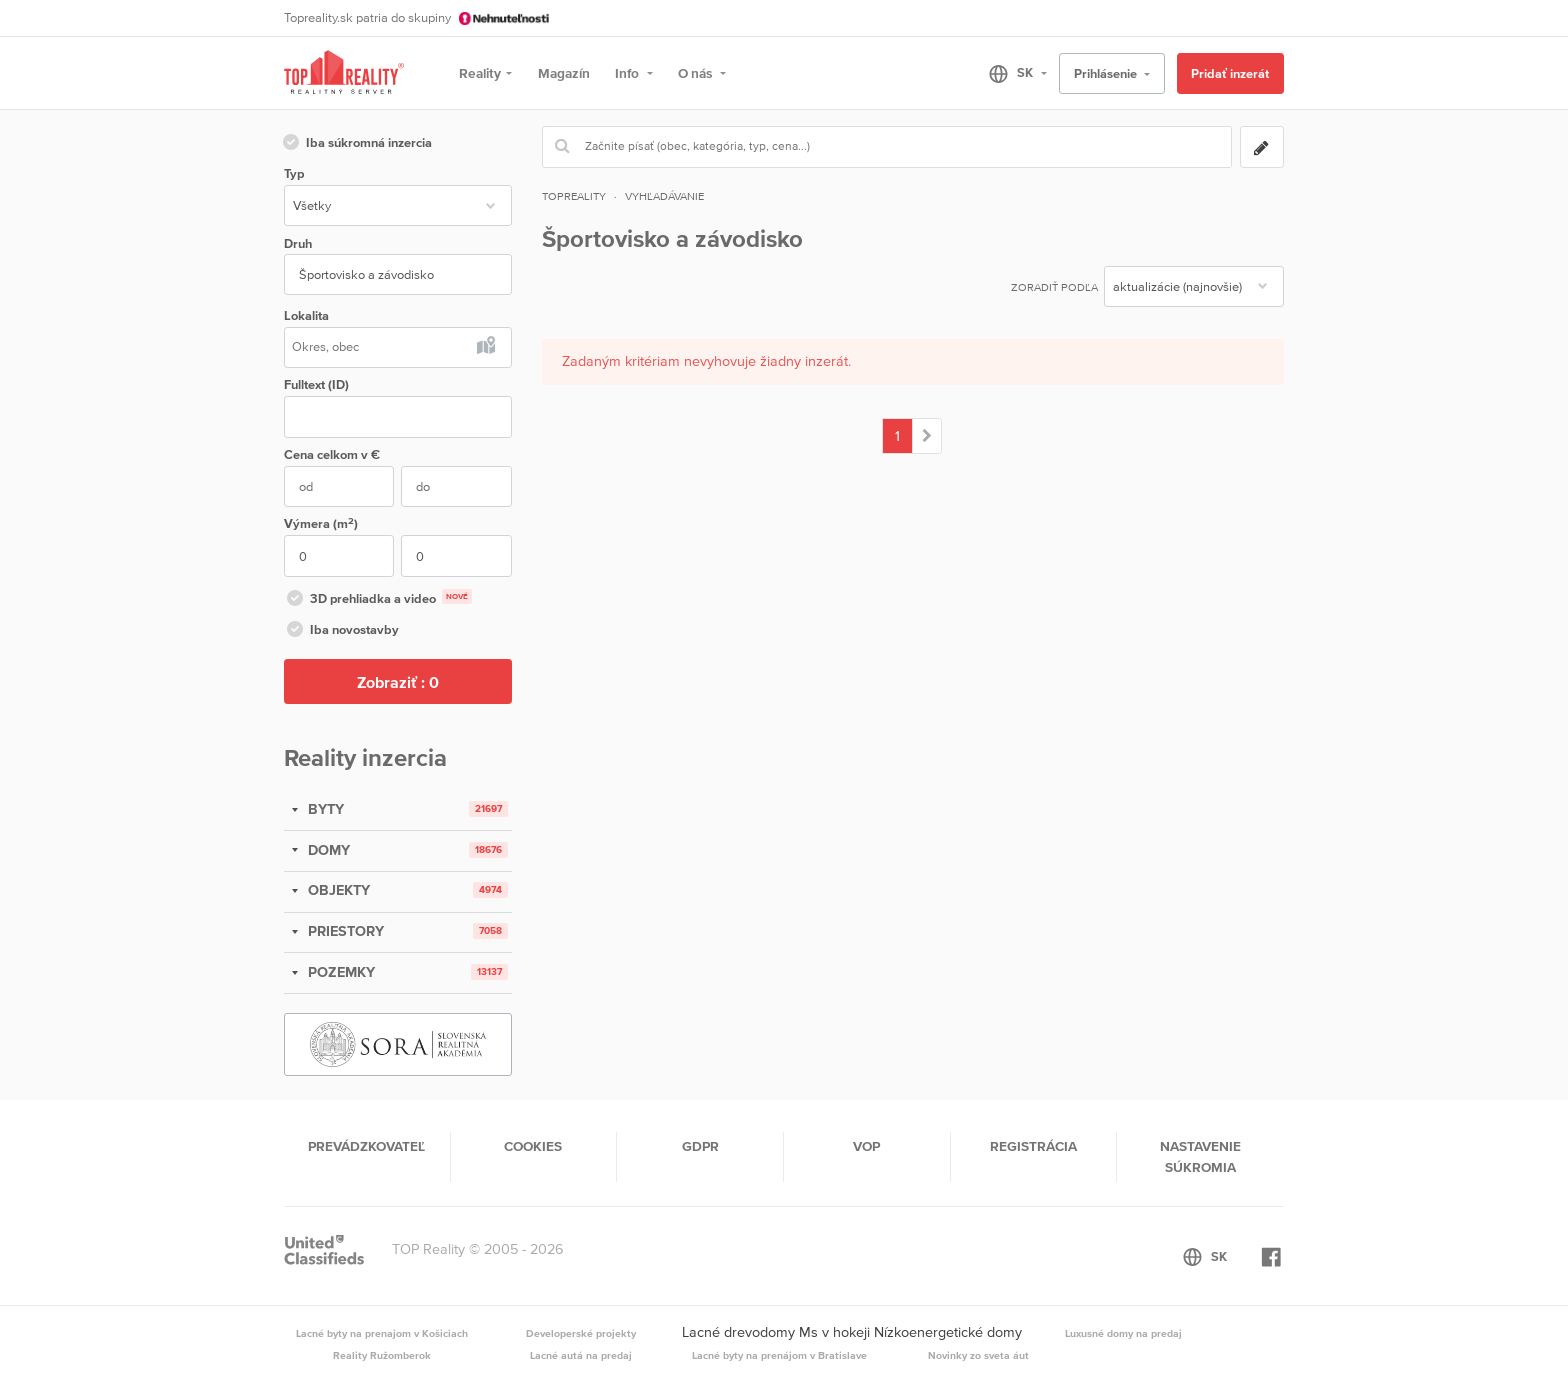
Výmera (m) (321, 523)
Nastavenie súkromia (1200, 1156)
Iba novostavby (341, 631)
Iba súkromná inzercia (356, 144)
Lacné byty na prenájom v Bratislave (779, 1355)
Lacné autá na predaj (581, 1355)
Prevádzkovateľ (366, 1146)
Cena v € (332, 454)
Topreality (574, 196)
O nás (696, 73)
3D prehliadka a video (378, 600)
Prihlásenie (1107, 73)
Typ (294, 173)
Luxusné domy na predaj (1123, 1333)
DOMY (327, 850)
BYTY (324, 809)
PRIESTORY (344, 931)
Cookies (533, 1146)
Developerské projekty (581, 1333)
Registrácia (1033, 1146)
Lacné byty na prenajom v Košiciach (382, 1333)
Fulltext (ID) (316, 384)
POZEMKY (339, 972)
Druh (298, 243)
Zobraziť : (398, 682)
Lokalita (306, 315)
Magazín (564, 73)
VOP (866, 1146)
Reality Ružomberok (382, 1355)
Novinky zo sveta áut (978, 1355)
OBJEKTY (337, 890)
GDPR (700, 1146)
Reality (480, 73)
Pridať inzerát (1230, 73)
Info (628, 73)
